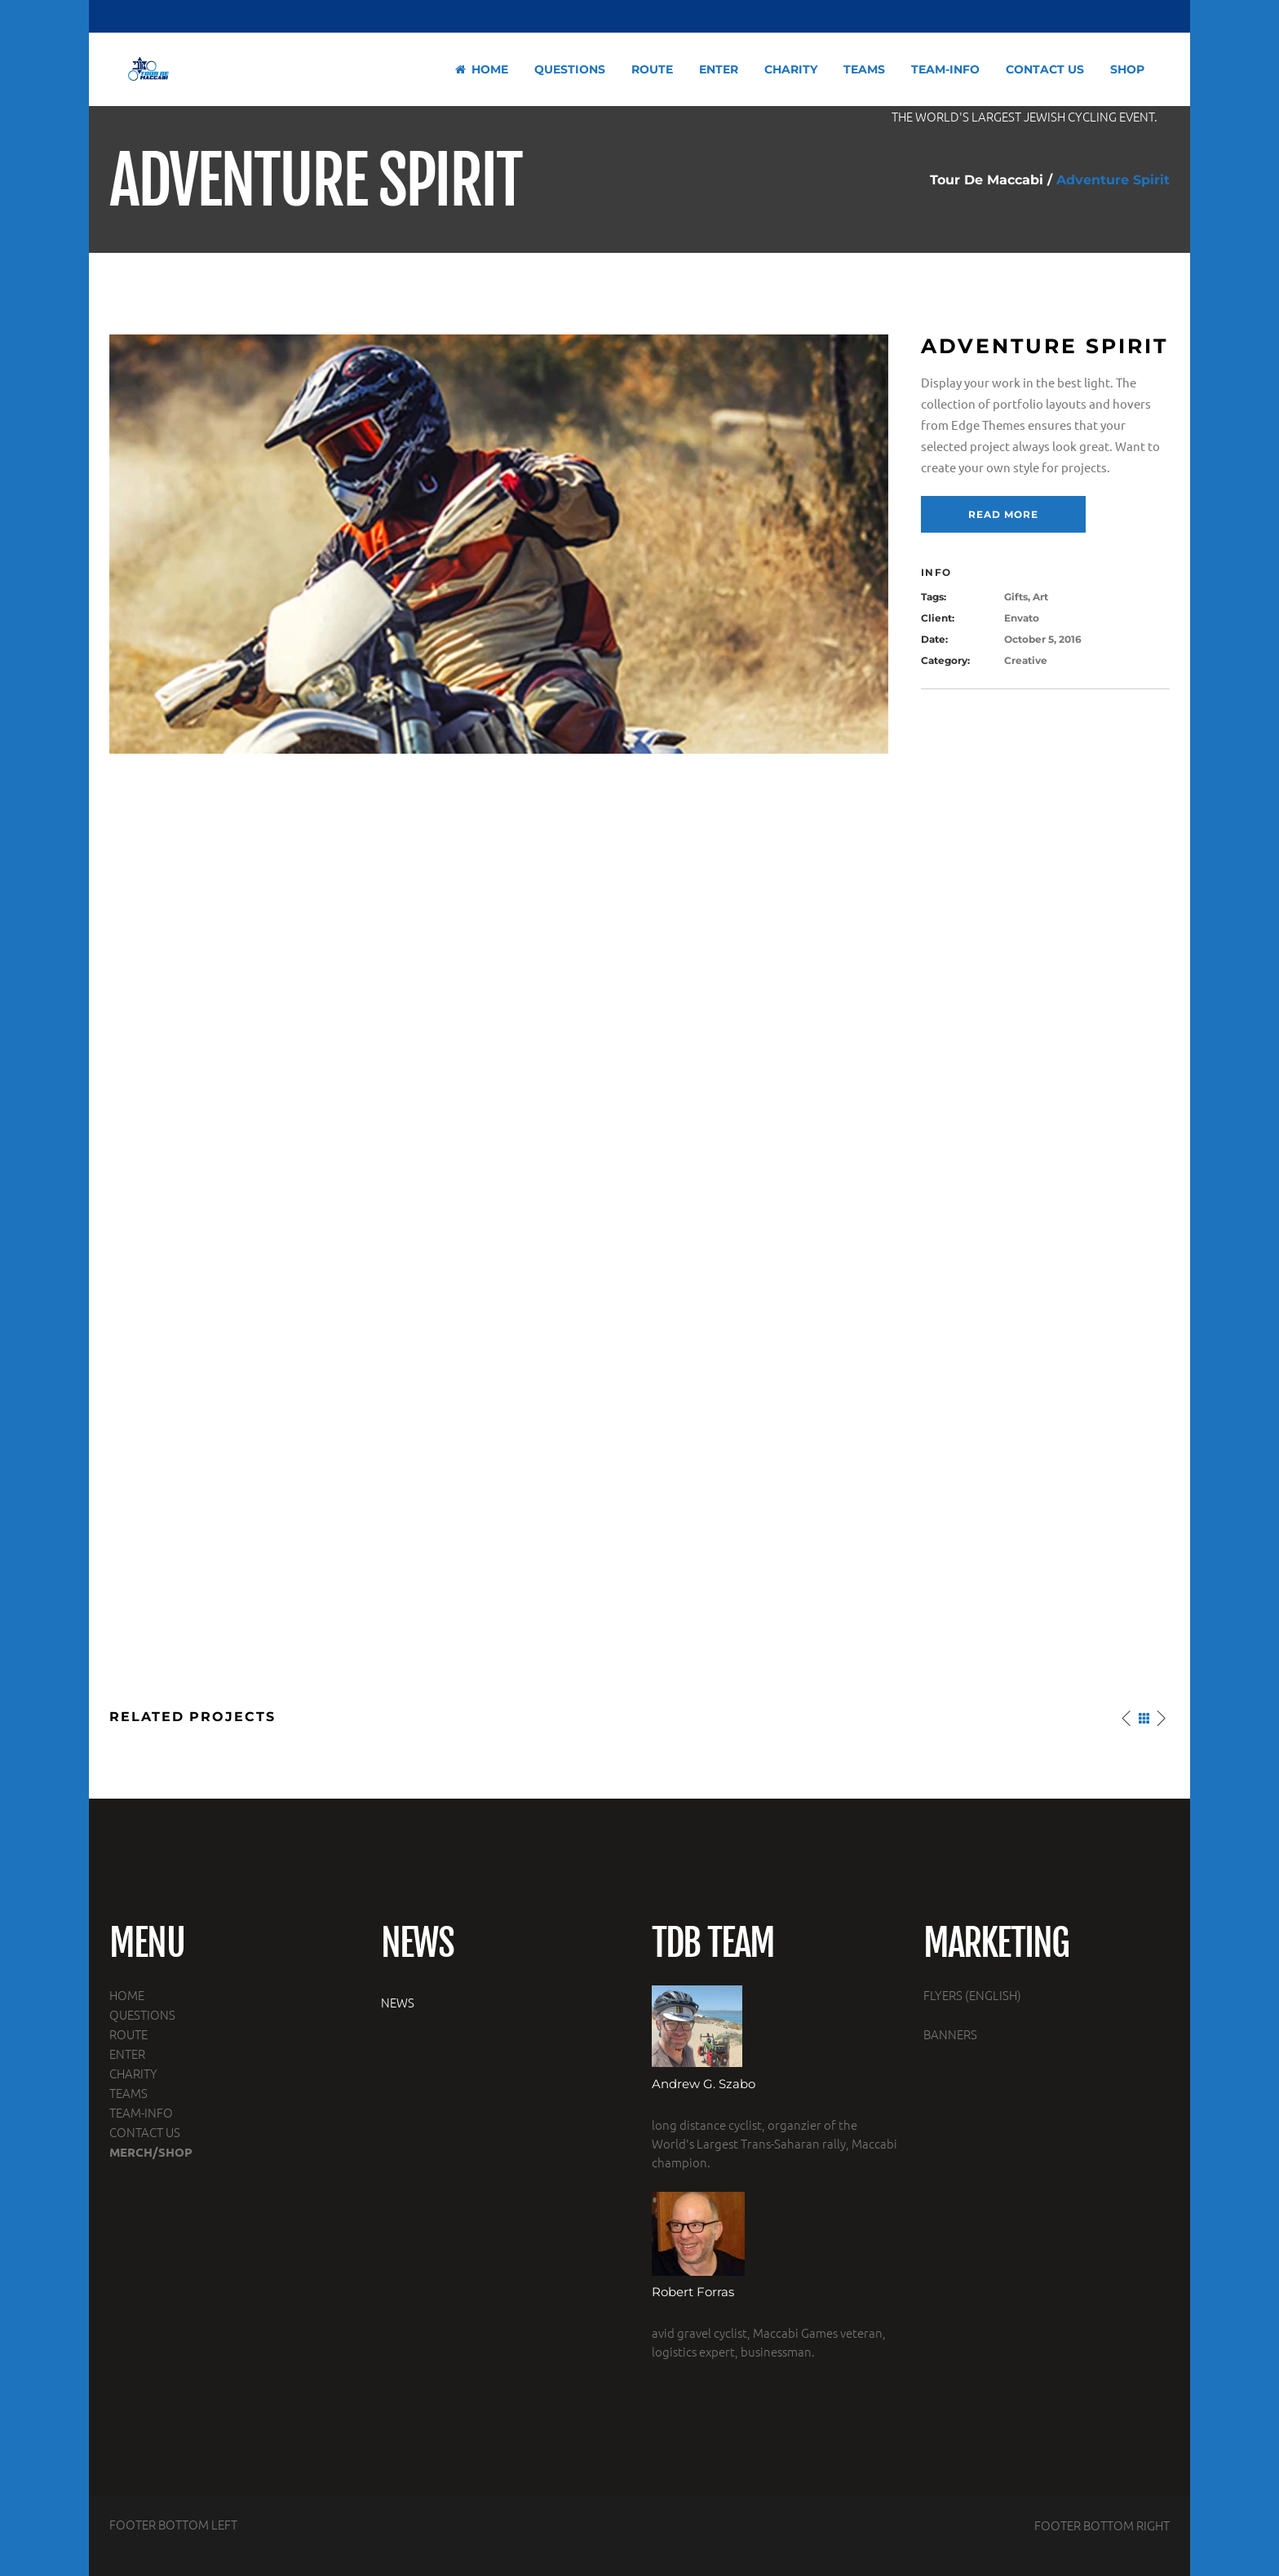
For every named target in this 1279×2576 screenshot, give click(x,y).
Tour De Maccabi (986, 180)
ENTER (127, 2053)
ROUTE (128, 2034)
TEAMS (128, 2092)
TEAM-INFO (141, 2112)
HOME (126, 1994)
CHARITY (133, 2073)
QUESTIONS (142, 2014)
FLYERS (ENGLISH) (972, 1994)
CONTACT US (144, 2131)
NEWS (397, 2002)
